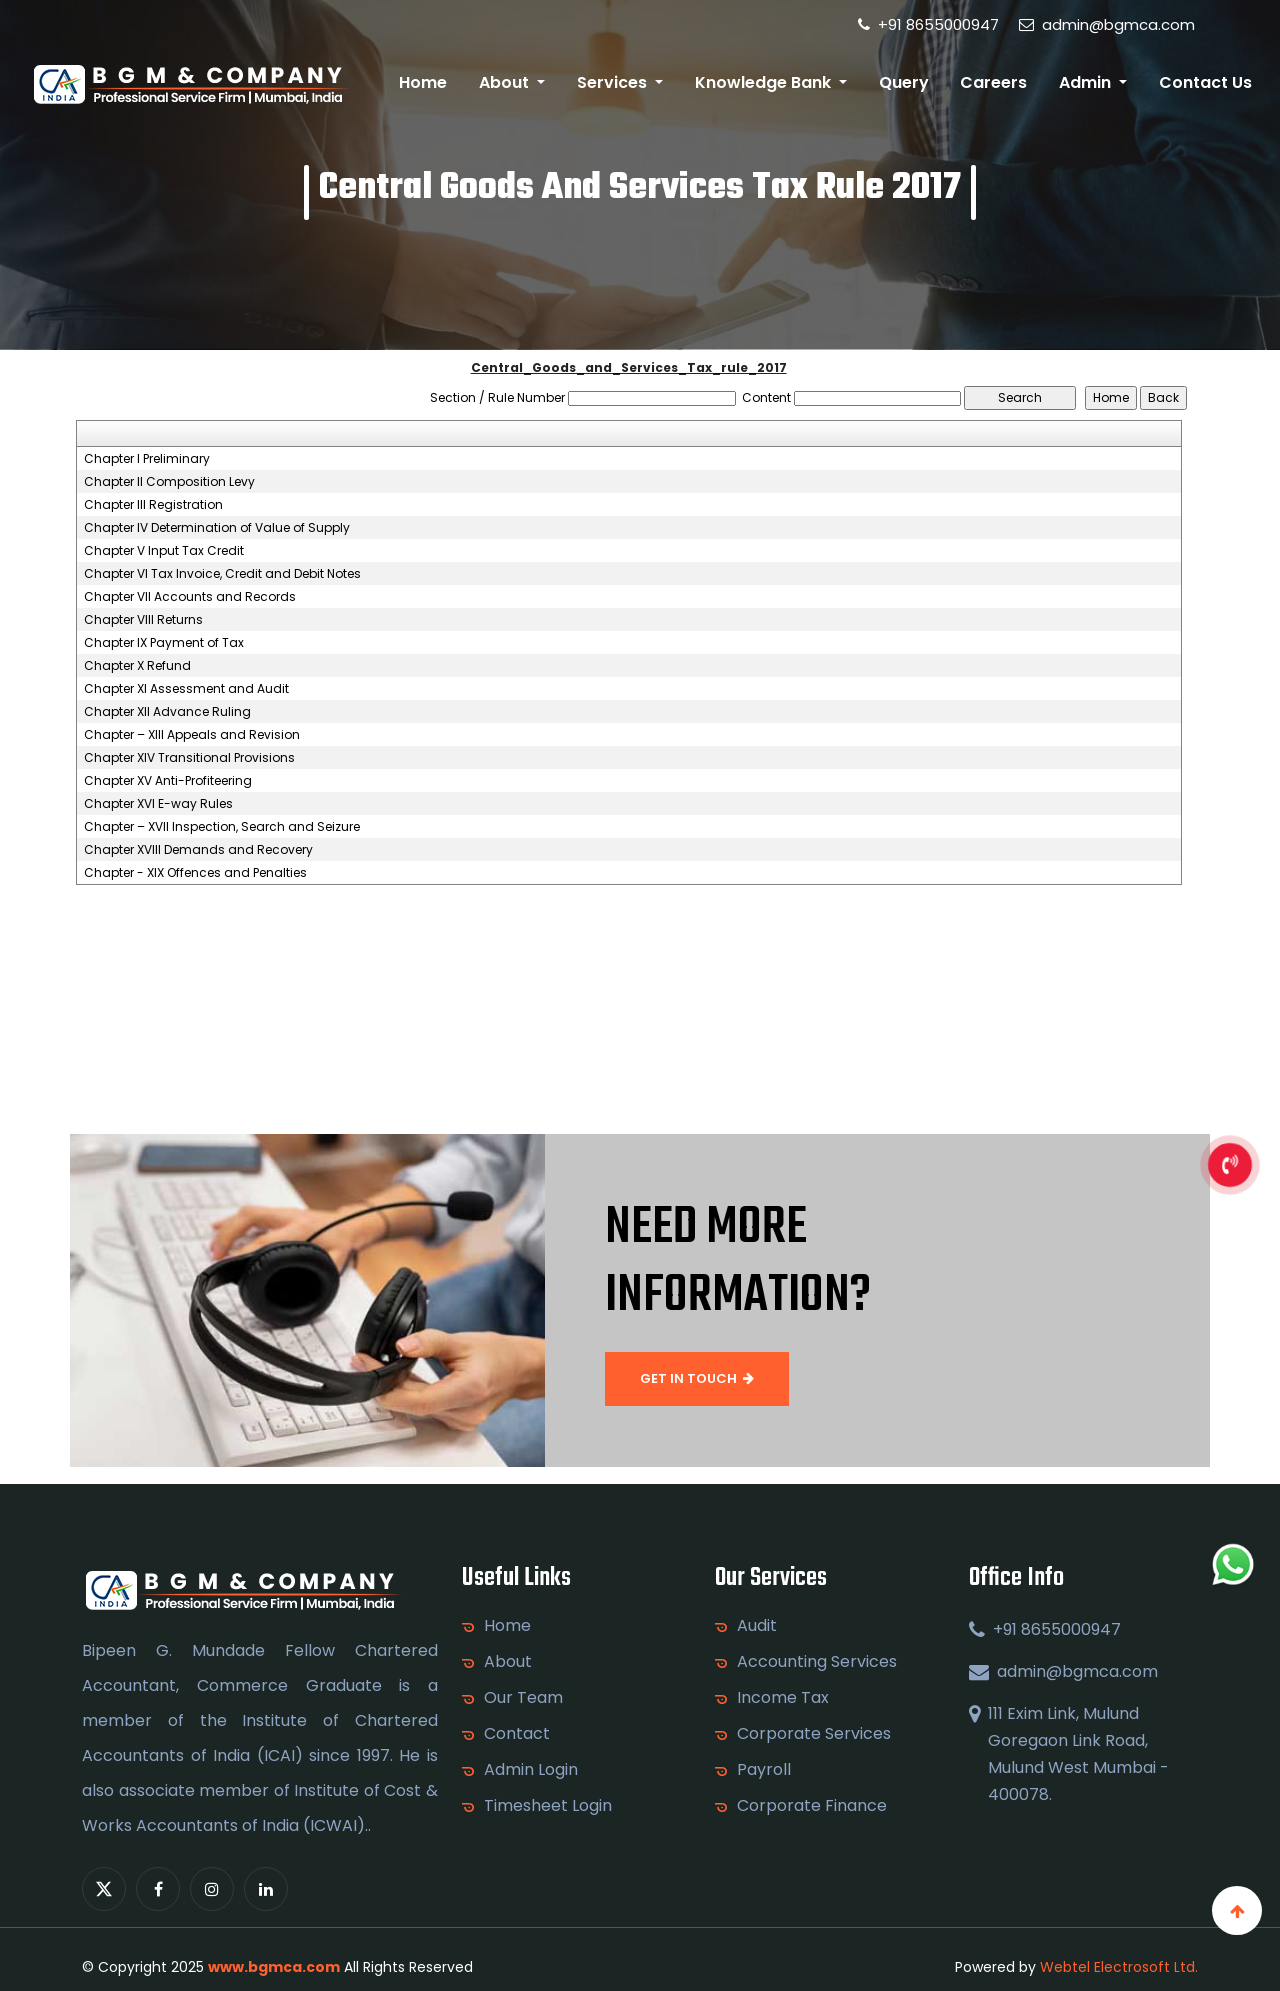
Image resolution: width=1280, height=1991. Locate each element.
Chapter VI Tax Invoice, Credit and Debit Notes (222, 574)
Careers (993, 82)
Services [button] (614, 82)
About (508, 1662)
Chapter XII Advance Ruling (167, 712)
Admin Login (531, 1770)
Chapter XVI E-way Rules (158, 804)
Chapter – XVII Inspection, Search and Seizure (222, 827)
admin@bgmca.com (1107, 24)
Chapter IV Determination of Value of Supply (217, 528)
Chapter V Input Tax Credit (164, 551)
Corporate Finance (812, 1806)
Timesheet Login (548, 1806)
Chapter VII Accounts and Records (190, 597)
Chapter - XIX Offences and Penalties (195, 873)
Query (904, 82)
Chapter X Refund (137, 666)
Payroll (764, 1770)
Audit (757, 1626)
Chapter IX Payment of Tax (164, 643)
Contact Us (1205, 82)
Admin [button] (1087, 82)
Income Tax (783, 1698)
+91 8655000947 (928, 24)
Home (423, 82)
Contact (517, 1734)
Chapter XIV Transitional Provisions (189, 758)
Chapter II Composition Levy (169, 482)
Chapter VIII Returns (143, 620)
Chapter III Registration (153, 505)
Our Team (523, 1698)
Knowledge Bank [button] (765, 82)
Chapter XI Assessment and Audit (186, 689)
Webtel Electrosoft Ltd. (1119, 1967)
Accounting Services (817, 1662)
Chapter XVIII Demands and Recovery (198, 850)
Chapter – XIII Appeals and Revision (192, 735)
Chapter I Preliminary (147, 459)
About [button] (506, 82)
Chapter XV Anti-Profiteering (168, 781)
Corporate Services (814, 1734)
